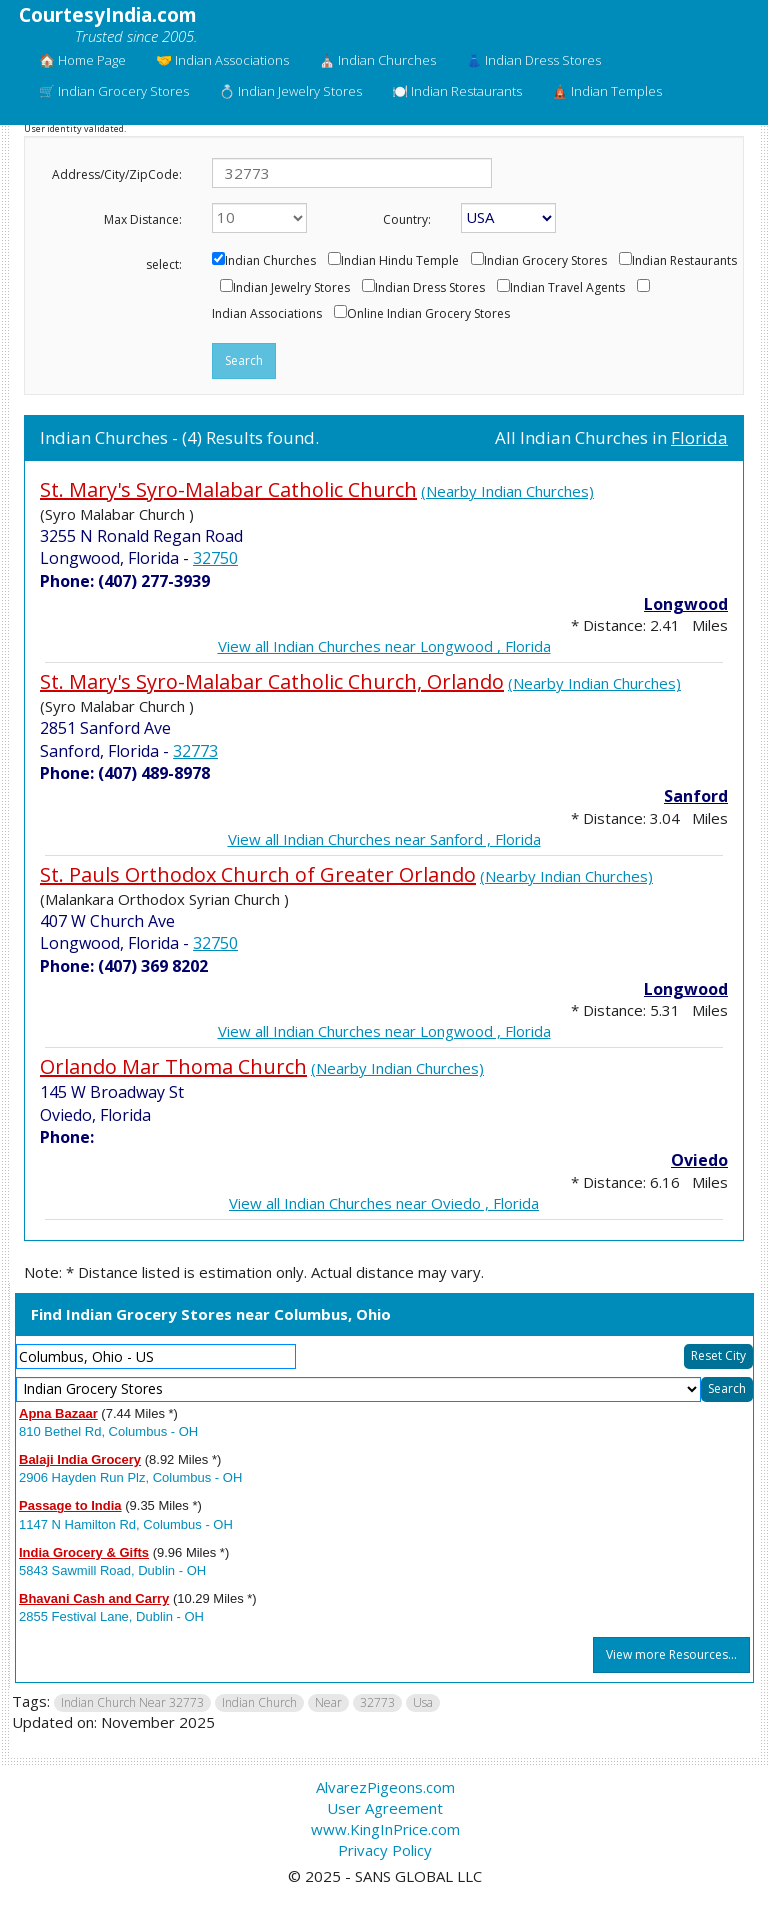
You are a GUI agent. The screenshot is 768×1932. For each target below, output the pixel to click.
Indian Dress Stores (430, 288)
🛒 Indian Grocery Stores (114, 91)
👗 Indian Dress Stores (533, 60)
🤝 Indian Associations (222, 60)
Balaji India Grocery (80, 1459)
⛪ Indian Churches (377, 60)
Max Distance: (143, 219)
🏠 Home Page (82, 60)
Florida (699, 437)
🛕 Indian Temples (607, 91)
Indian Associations (267, 314)
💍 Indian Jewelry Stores (290, 91)
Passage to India (70, 1505)
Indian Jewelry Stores (291, 288)
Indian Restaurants (684, 261)
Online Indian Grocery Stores (428, 314)
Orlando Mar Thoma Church (173, 1066)
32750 (215, 558)
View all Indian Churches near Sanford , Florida (384, 839)
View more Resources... (671, 1654)
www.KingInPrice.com (385, 1829)
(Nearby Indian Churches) (507, 491)
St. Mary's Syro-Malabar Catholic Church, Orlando (272, 681)
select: (164, 264)
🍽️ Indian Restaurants (457, 91)
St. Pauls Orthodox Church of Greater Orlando (258, 874)
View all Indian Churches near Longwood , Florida (384, 646)
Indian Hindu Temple (400, 261)
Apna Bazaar (58, 1413)
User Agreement (385, 1808)
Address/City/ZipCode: (117, 174)
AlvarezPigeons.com (385, 1787)
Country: (407, 219)
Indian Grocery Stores (545, 261)
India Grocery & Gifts (84, 1552)
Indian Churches (270, 261)
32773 (195, 751)
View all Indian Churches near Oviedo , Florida (384, 1203)
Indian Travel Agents (567, 288)
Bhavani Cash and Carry (94, 1598)
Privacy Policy (385, 1850)
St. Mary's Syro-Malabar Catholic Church (228, 489)
